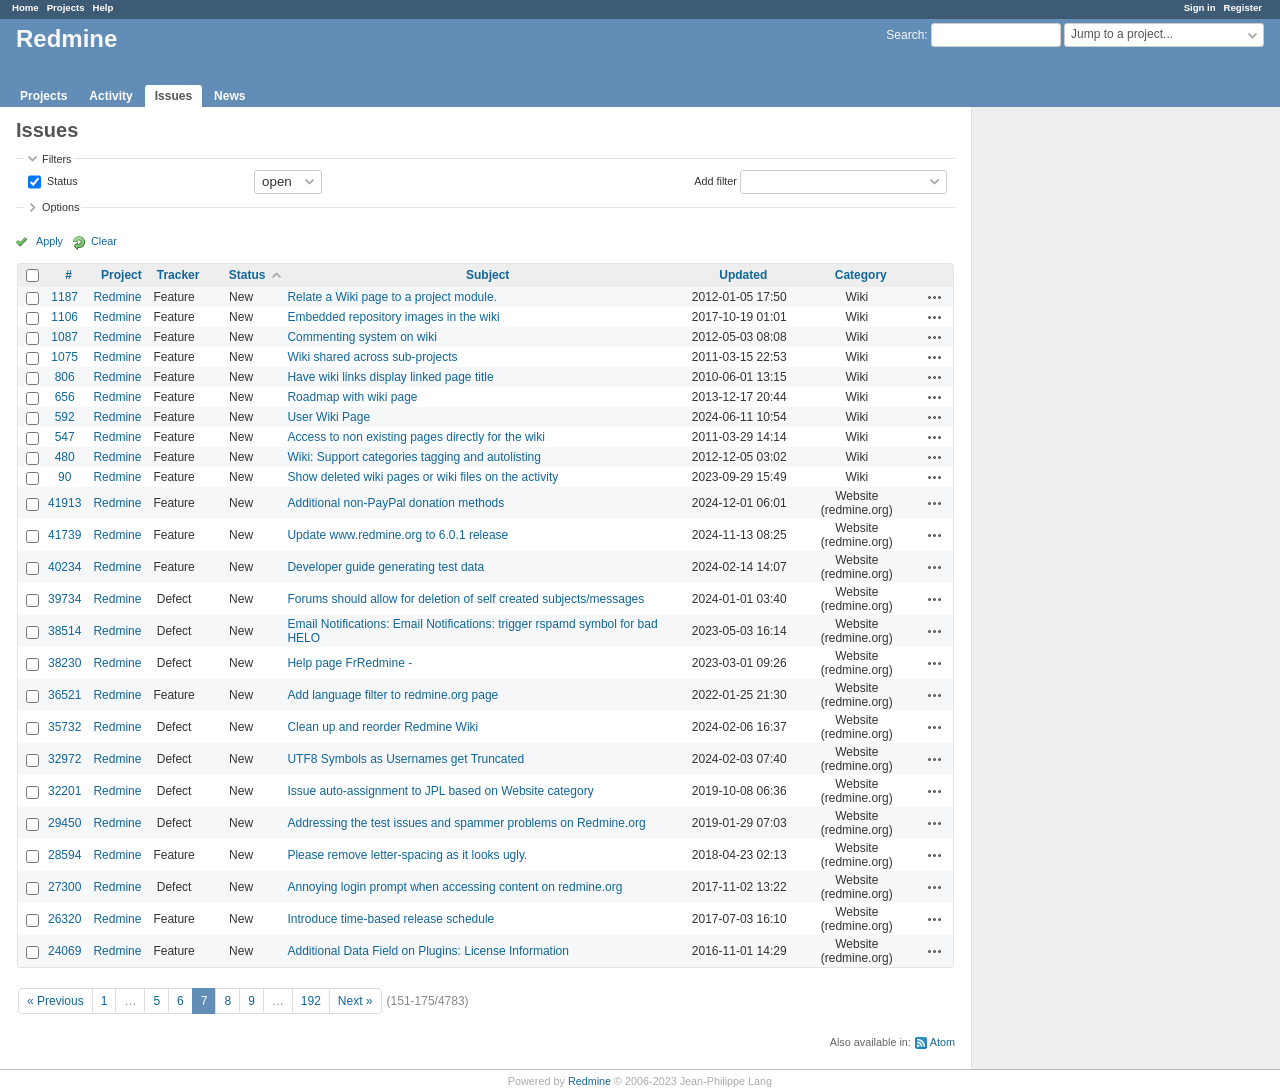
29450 (64, 823)
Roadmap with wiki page (352, 397)
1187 (64, 297)
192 (311, 1001)
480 (65, 457)
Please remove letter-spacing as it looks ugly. (407, 855)
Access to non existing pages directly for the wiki (415, 437)
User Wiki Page (328, 417)
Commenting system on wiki (361, 337)
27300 (64, 887)
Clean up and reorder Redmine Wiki (382, 727)
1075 (64, 357)
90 (64, 477)
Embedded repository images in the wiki (393, 317)
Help (103, 7)
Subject (487, 275)
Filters (56, 159)
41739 (64, 535)
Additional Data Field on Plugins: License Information (428, 951)
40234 (64, 567)
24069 (64, 951)
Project (121, 275)
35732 (64, 727)
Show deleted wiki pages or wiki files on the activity (422, 477)
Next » (355, 1001)
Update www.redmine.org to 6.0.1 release (397, 535)
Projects (66, 7)
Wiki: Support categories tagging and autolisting (413, 457)
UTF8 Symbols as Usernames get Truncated (405, 759)
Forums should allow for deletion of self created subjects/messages (465, 599)
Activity (110, 96)
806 (65, 377)
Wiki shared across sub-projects (372, 357)
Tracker (178, 275)
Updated (743, 275)
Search (905, 35)
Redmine (117, 297)
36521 (64, 695)
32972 (64, 759)
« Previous (55, 1001)
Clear (104, 241)
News (229, 96)
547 (65, 437)
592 (65, 417)
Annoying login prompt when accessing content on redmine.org (454, 887)
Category (861, 275)
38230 (64, 663)
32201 (64, 791)
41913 (64, 503)
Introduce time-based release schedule (390, 919)
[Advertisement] (1072, 421)
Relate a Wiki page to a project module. (391, 297)
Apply (49, 241)
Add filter (715, 180)
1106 (64, 317)
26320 (64, 919)
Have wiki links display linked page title (390, 377)
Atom (942, 1042)
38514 (64, 631)
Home (25, 7)
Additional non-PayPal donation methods (395, 503)
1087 (64, 337)
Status (61, 180)
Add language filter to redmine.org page (392, 695)
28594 (64, 855)
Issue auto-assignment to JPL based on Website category (440, 791)
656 (65, 397)
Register (1243, 7)
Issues (173, 96)
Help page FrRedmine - (349, 663)
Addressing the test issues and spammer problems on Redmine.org (466, 823)
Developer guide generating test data (385, 567)
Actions (935, 297)
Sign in (1200, 7)
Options (60, 207)
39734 (64, 599)
